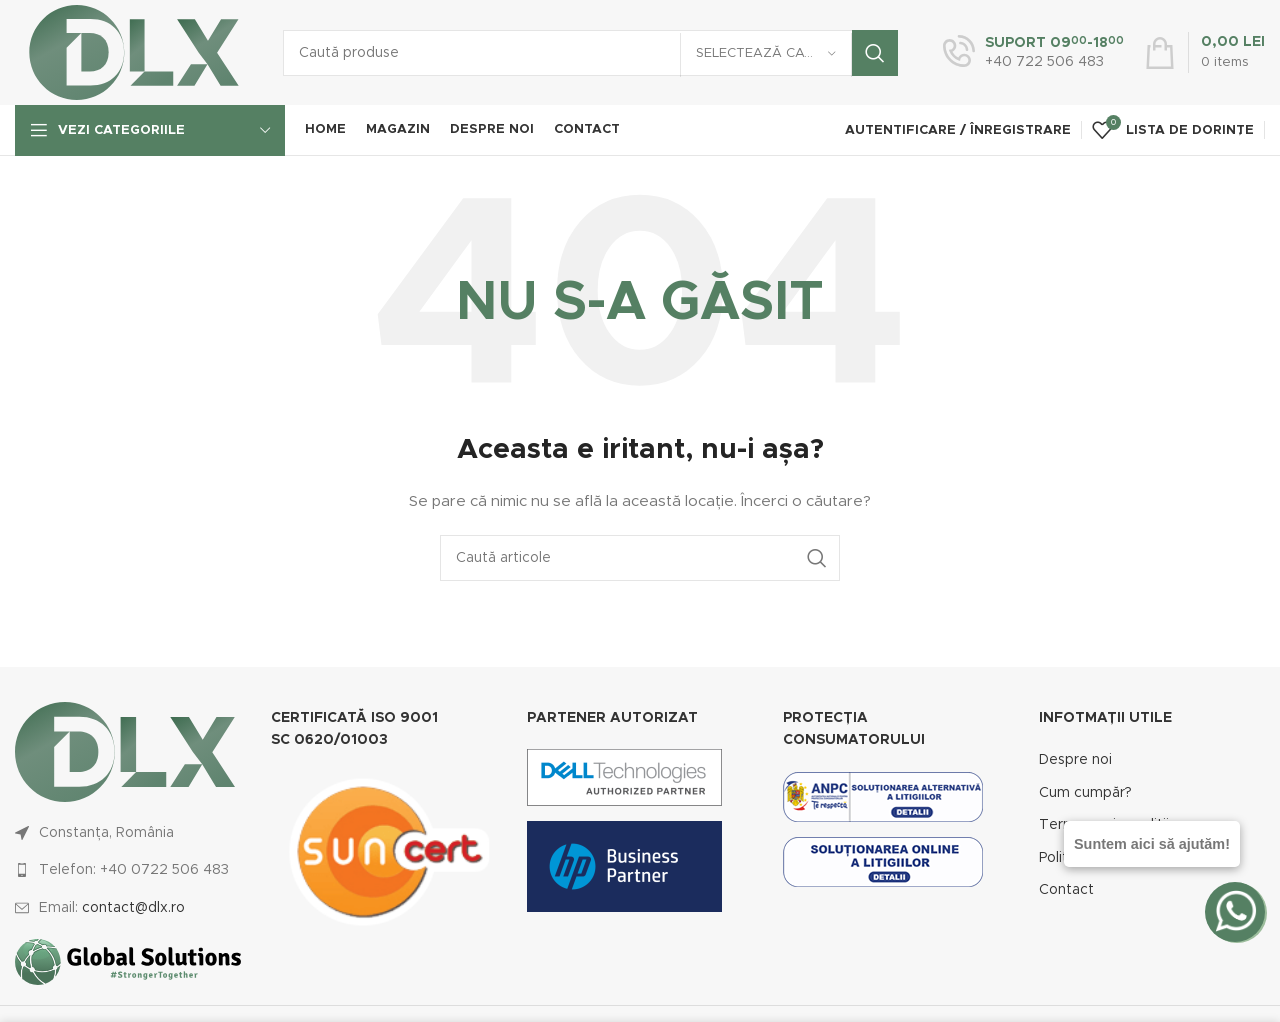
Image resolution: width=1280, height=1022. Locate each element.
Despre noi (1075, 760)
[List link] (128, 870)
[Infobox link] (1033, 53)
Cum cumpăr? (1085, 793)
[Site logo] (134, 52)
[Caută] (590, 53)
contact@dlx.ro (133, 908)
